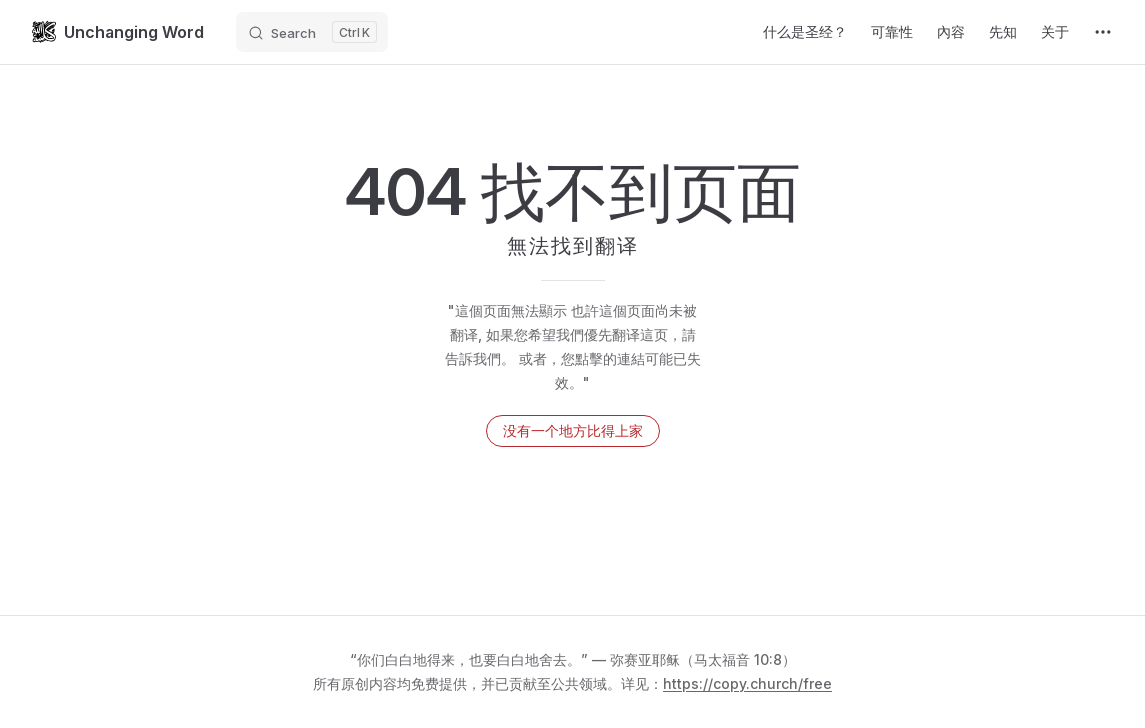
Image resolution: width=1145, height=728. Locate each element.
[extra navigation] (1103, 32)
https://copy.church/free (747, 683)
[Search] (312, 32)
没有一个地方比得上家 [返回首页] (573, 430)
